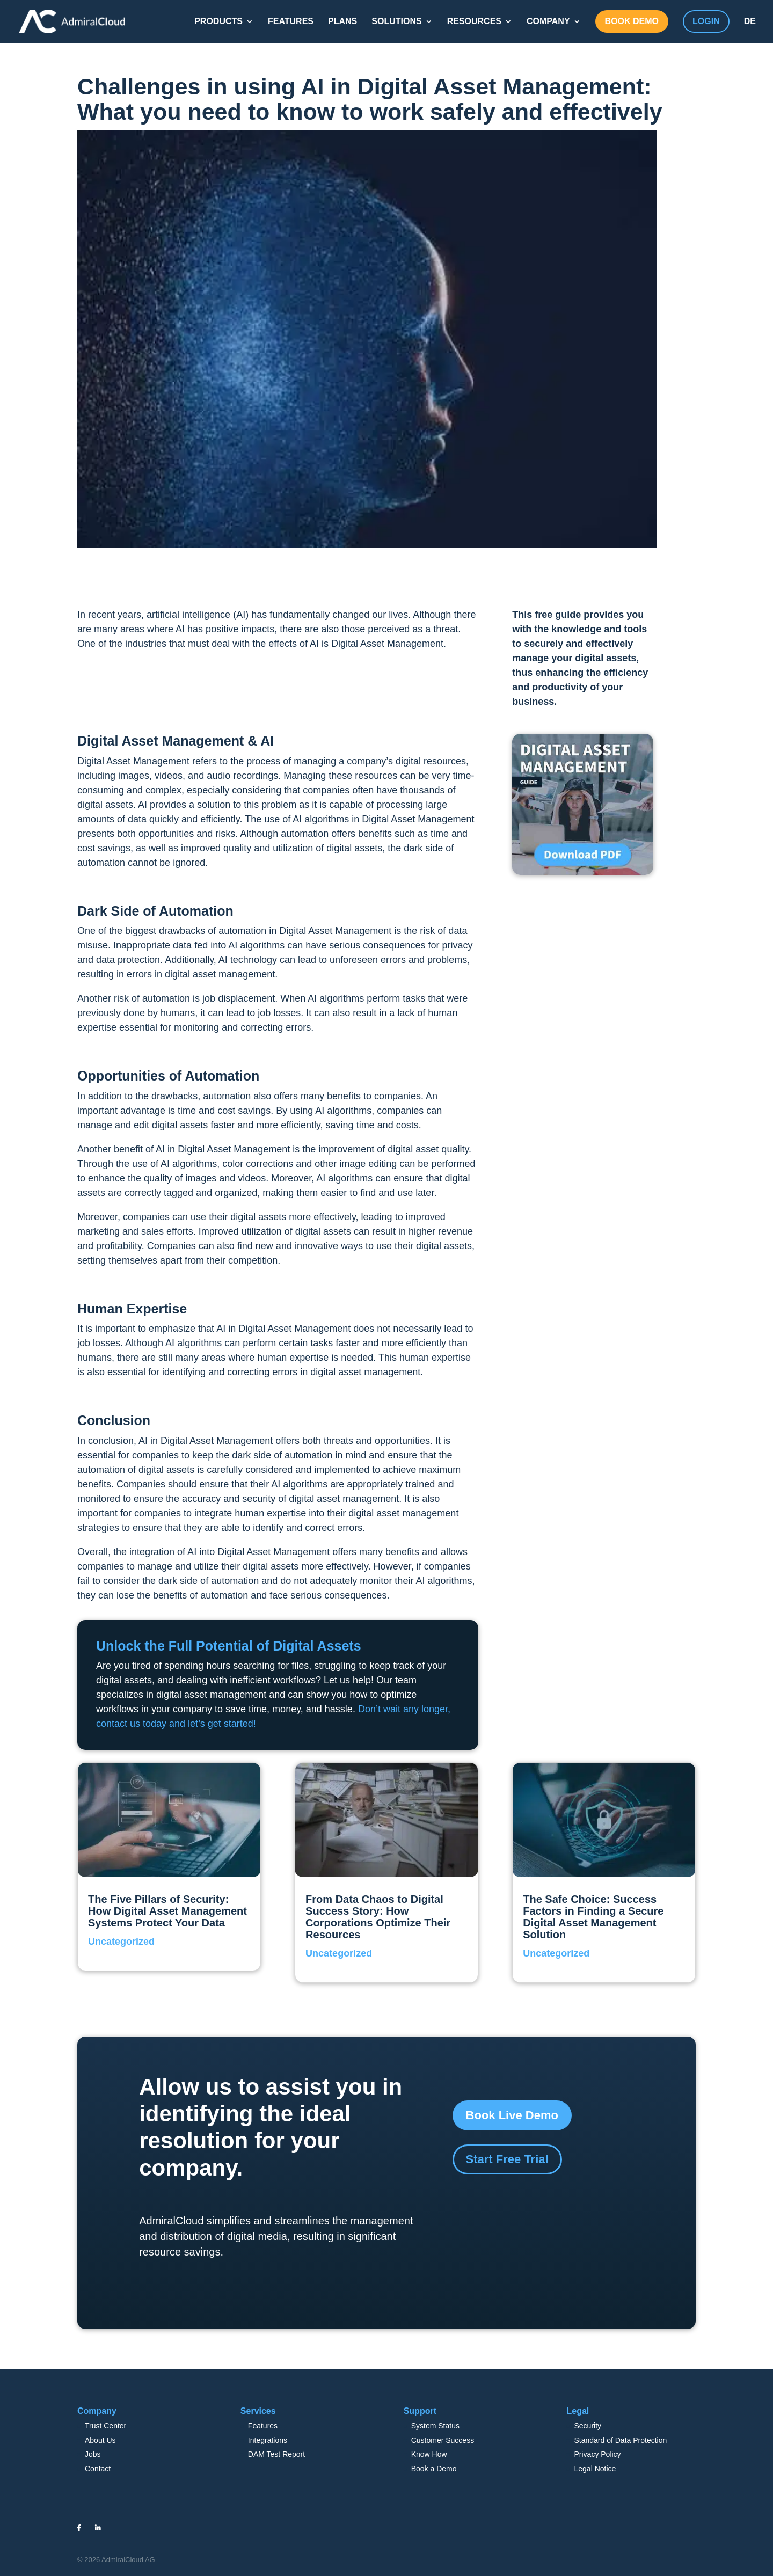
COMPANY (548, 21)
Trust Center (105, 2425)
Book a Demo (434, 2468)
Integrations (267, 2440)
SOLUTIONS (396, 21)
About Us (100, 2440)
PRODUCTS (218, 21)
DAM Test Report (276, 2454)
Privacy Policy (597, 2454)
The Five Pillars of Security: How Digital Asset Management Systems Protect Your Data (167, 1911)
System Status (435, 2425)
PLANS (342, 21)
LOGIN (706, 21)
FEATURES (290, 21)
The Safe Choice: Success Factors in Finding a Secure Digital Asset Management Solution (593, 1916)
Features (263, 2425)
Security (587, 2425)
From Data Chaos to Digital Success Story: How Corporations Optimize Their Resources (377, 1916)
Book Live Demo (512, 2115)
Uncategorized (121, 1941)
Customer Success (442, 2440)
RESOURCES (474, 21)
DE (750, 21)
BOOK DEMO (632, 21)
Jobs (93, 2454)
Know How (429, 2454)
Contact (98, 2468)
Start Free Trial (507, 2159)
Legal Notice (595, 2468)
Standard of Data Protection (620, 2440)
